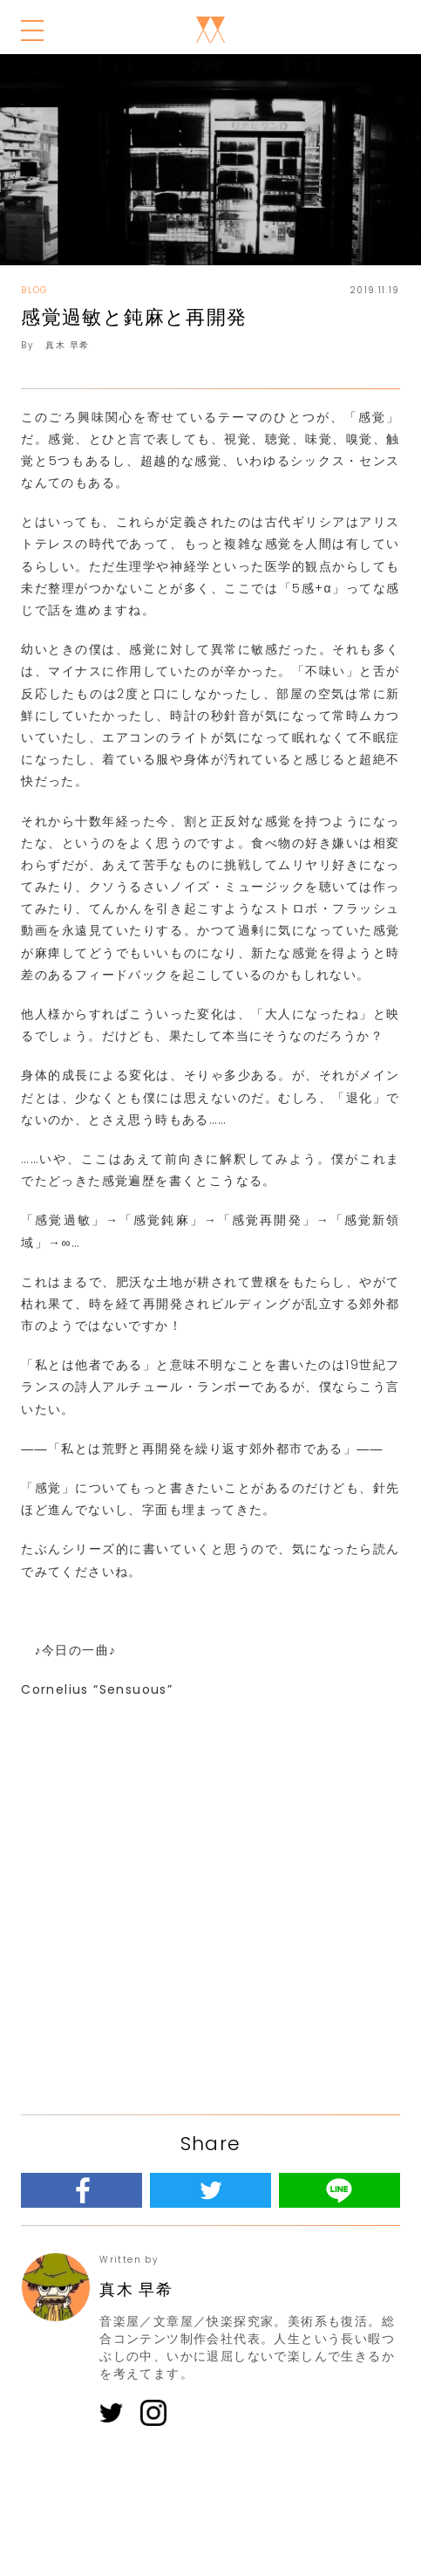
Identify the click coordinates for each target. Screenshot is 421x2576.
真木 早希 (67, 345)
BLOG (34, 290)
